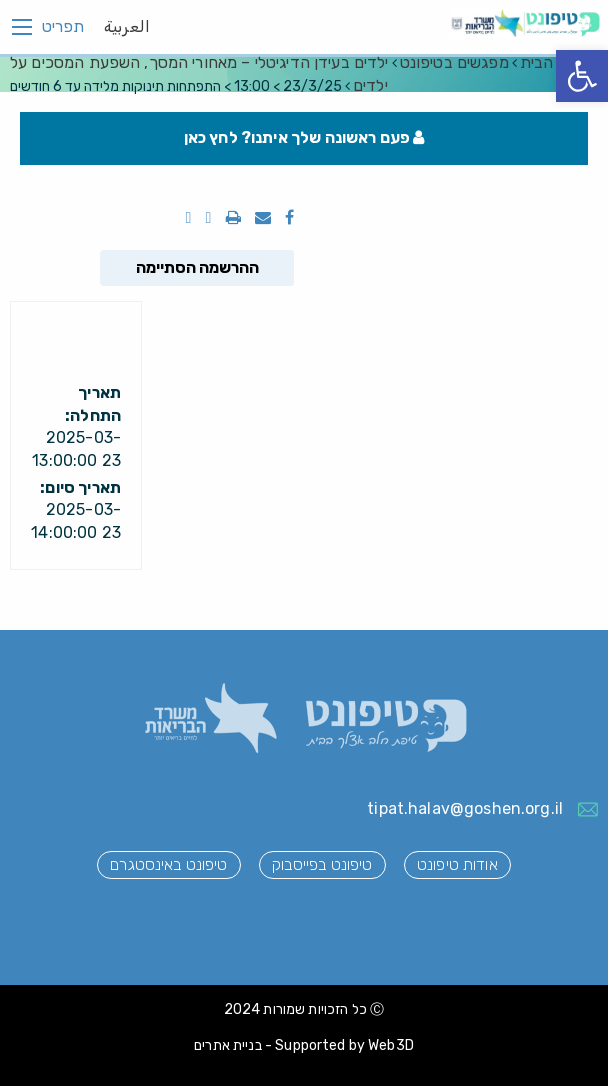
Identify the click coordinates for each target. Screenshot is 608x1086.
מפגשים (454, 62)
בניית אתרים (228, 1045)
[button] (582, 76)
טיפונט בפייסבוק (322, 864)
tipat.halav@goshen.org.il (465, 808)
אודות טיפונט (457, 864)
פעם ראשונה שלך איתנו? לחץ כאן (304, 137)
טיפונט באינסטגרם (168, 864)
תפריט (63, 27)
